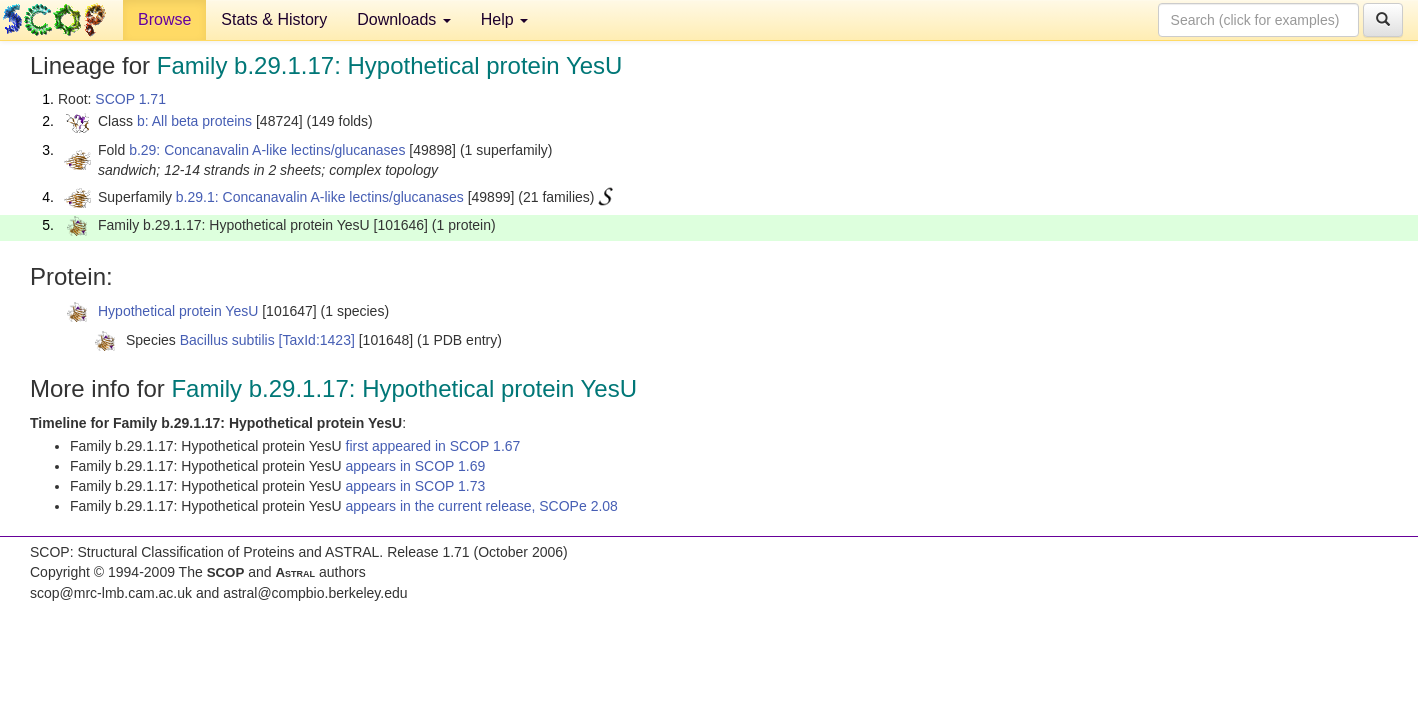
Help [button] (504, 19)
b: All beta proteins (194, 121)
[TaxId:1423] (317, 340)
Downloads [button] (404, 19)
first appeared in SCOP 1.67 (433, 446)
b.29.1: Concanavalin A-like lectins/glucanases (320, 197)
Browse (164, 19)
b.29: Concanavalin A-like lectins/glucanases (267, 150)
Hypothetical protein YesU (178, 311)
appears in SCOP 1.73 (416, 486)
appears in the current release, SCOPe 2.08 (482, 506)
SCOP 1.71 (130, 99)
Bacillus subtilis (227, 340)
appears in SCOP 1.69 (416, 466)
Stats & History (274, 19)
